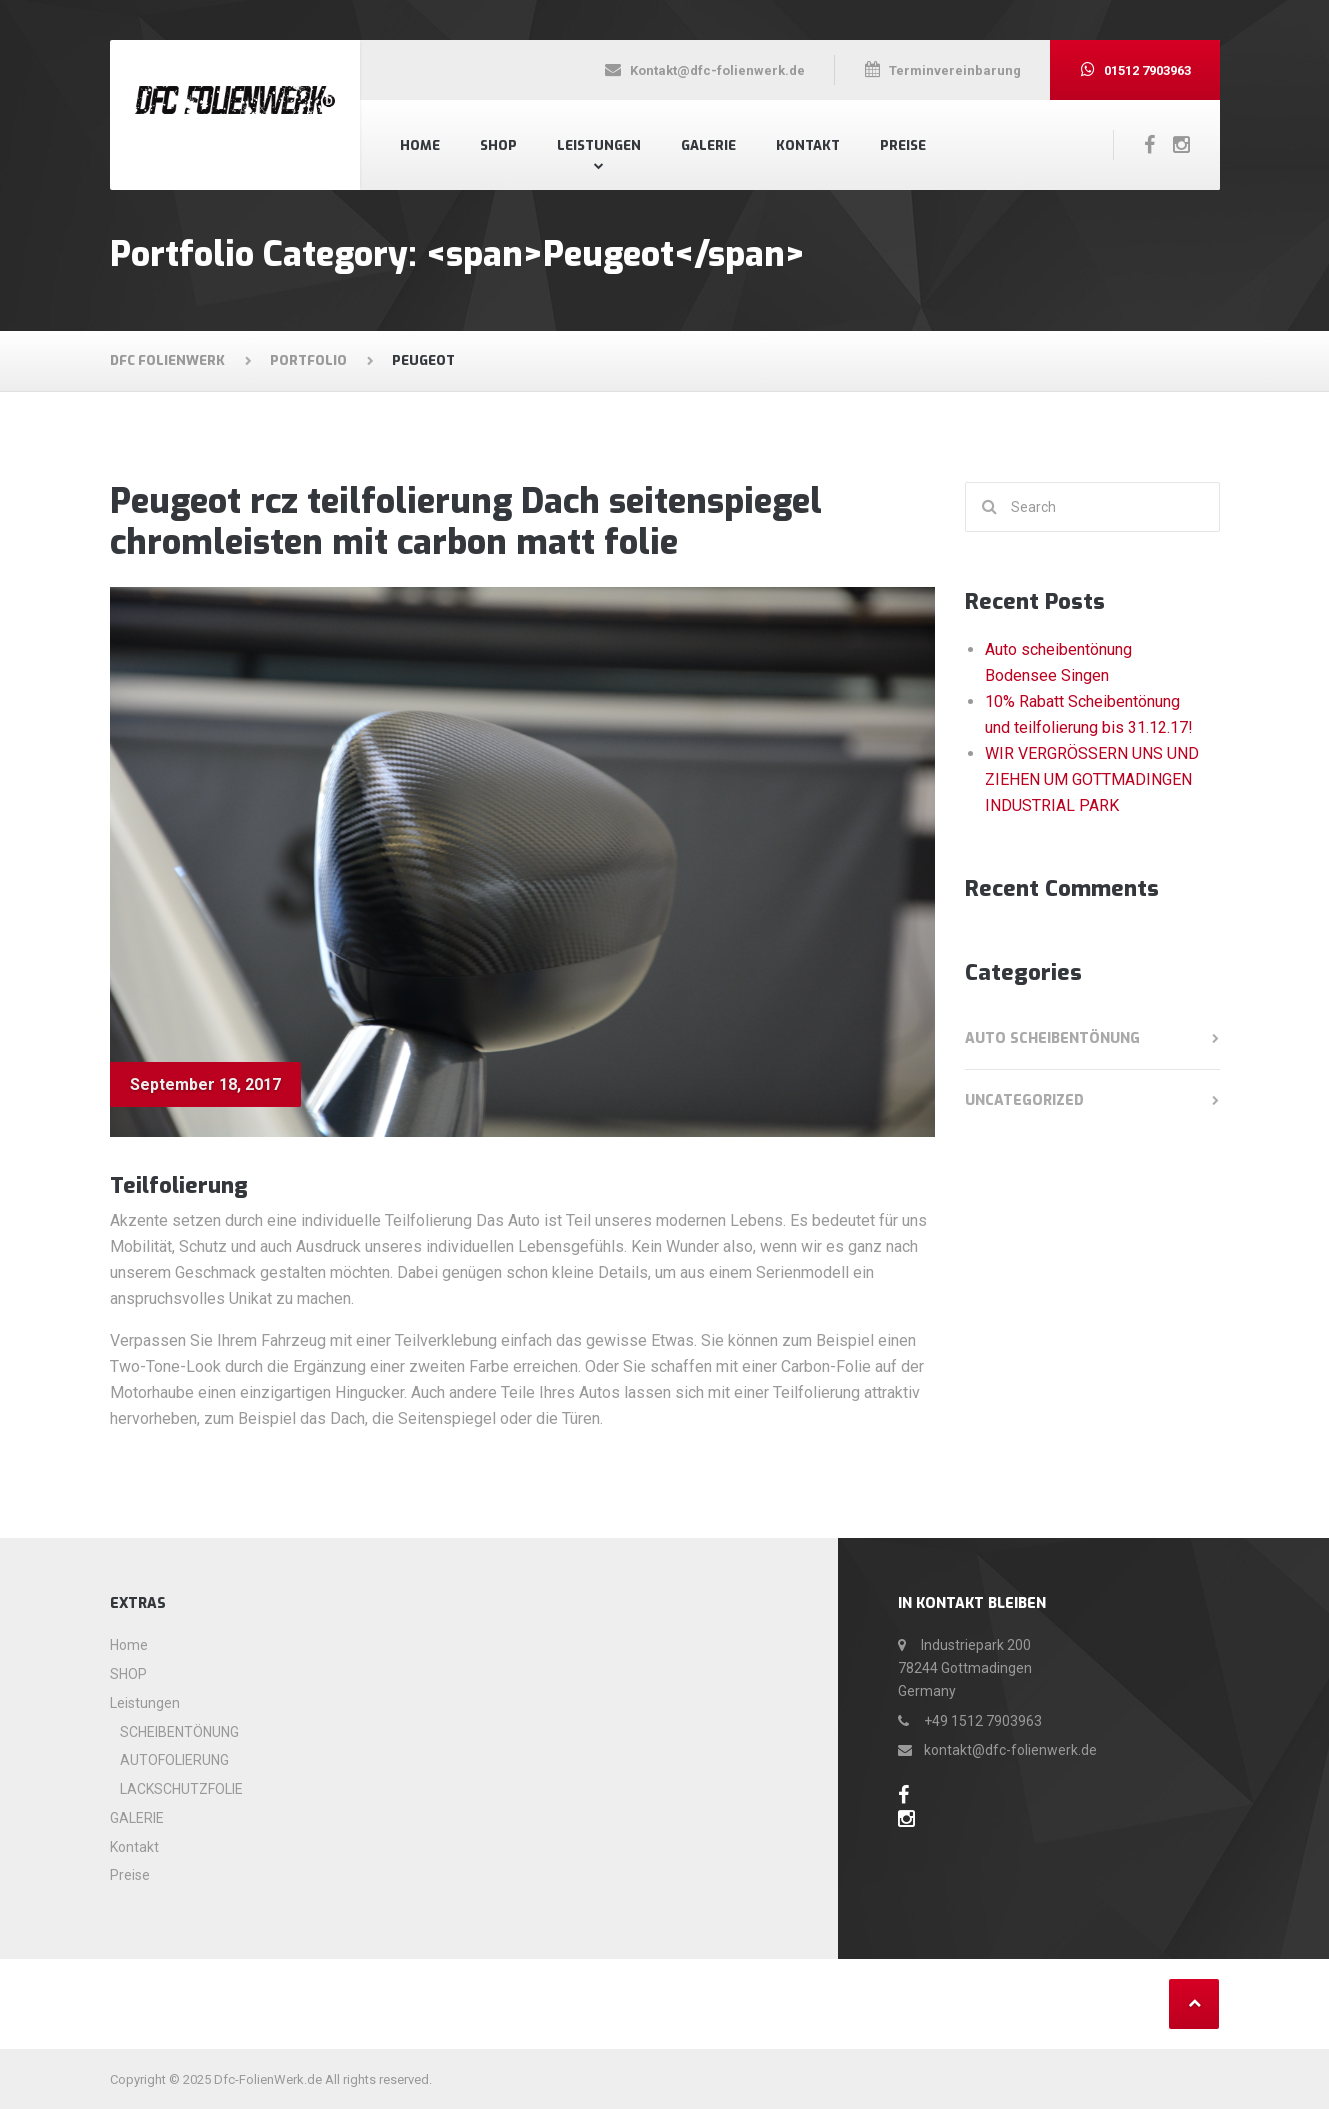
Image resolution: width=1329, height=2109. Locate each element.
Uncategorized (1024, 1100)
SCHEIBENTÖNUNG (179, 1732)
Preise (903, 145)
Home (420, 145)
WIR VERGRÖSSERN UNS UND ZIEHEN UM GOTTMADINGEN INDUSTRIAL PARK (1092, 779)
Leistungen (599, 145)
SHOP (498, 145)
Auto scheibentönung (1052, 1038)
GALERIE (708, 145)
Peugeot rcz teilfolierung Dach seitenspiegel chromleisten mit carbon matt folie (466, 522)
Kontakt (808, 145)
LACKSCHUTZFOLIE (181, 1789)
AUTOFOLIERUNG (174, 1760)
